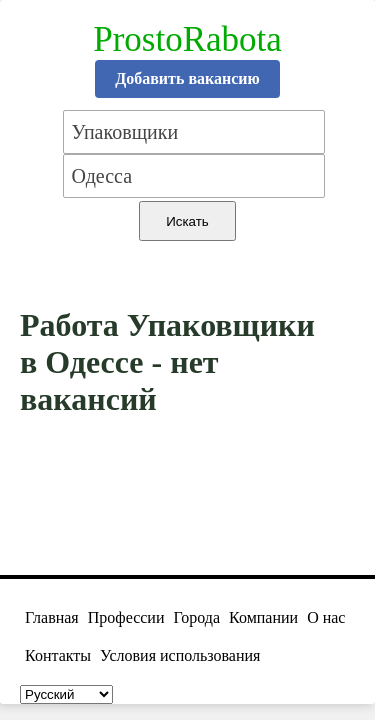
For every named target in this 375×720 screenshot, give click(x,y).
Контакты (58, 655)
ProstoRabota (187, 39)
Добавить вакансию (187, 78)
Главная (52, 617)
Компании (263, 617)
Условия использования (180, 655)
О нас (326, 617)
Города (196, 617)
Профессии (126, 617)
